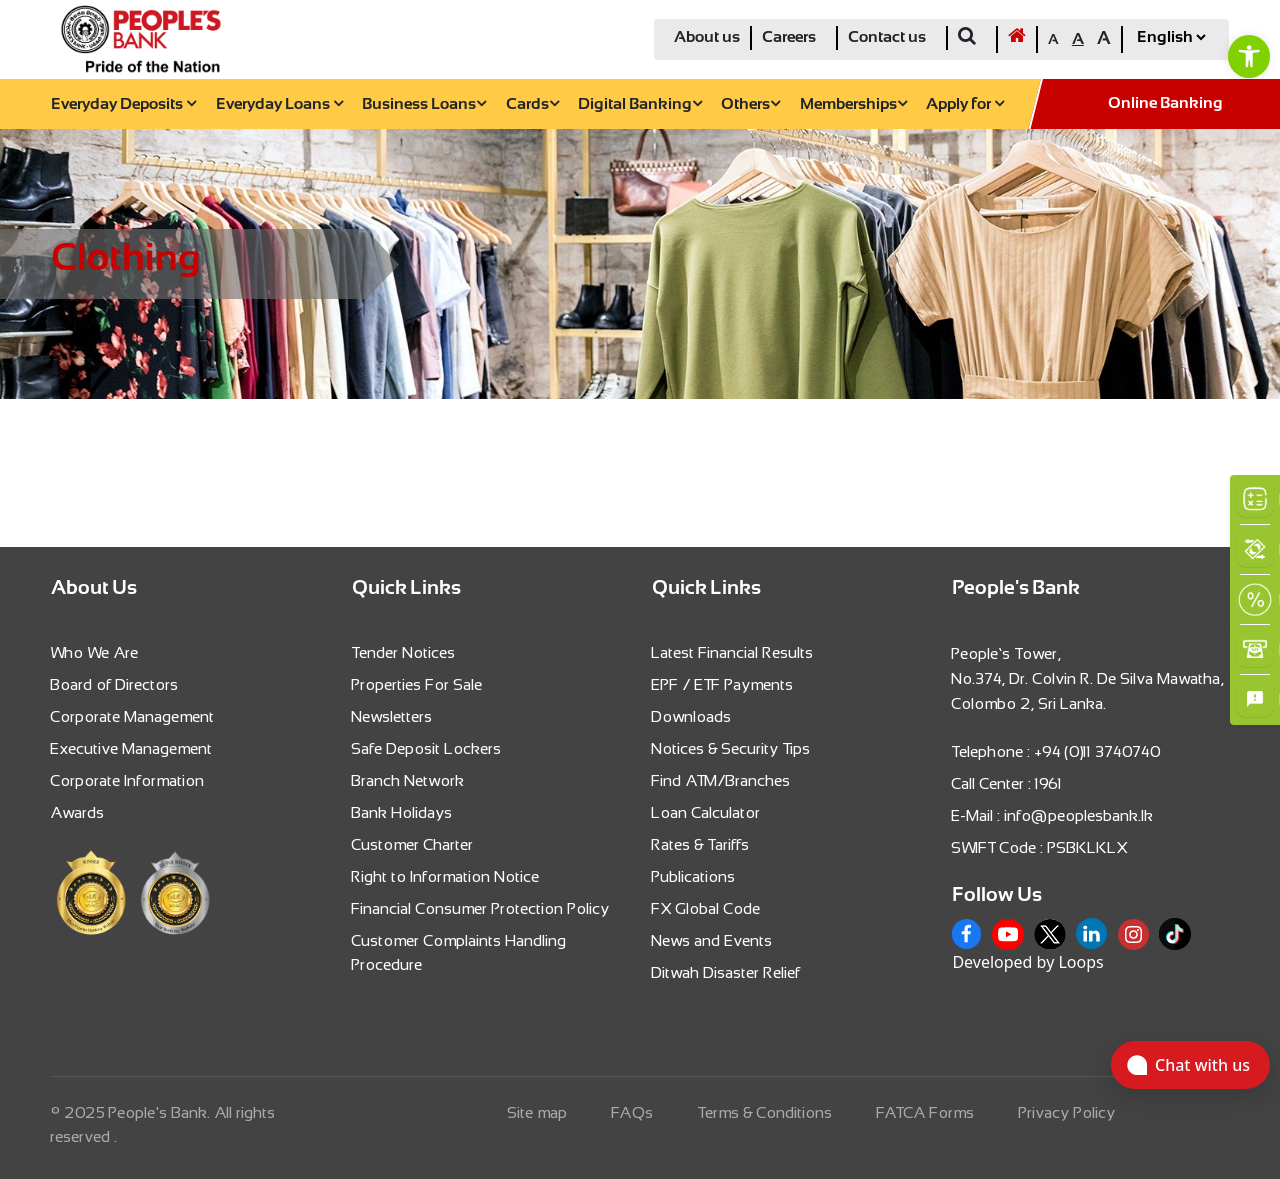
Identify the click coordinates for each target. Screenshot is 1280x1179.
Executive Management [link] (132, 748)
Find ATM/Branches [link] (721, 780)
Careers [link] (789, 37)
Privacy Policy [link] (1067, 1112)
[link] (1249, 56)
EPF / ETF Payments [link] (723, 684)
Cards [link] (532, 104)
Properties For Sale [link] (417, 684)
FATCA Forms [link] (926, 1112)
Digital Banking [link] (640, 104)
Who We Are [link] (95, 652)
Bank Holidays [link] (402, 812)
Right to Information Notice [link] (446, 876)
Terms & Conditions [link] (765, 1112)
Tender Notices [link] (404, 652)
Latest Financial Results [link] (733, 652)
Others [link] (750, 104)
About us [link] (707, 37)
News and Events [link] (712, 940)
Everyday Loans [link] (279, 104)
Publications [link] (694, 876)
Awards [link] (78, 812)
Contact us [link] (887, 37)
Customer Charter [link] (413, 844)
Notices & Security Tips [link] (731, 748)
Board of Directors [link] (115, 684)
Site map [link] (538, 1112)
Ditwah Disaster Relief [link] (726, 972)
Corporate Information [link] (128, 780)
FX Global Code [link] (706, 908)
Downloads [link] (692, 716)
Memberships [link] (853, 104)
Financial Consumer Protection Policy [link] (481, 908)
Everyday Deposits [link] (123, 104)
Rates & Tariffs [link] (701, 844)
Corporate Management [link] (133, 716)
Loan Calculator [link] (706, 812)
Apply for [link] (965, 104)
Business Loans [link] (424, 104)
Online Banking (1165, 103)
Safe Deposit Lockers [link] (427, 748)
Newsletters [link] (392, 716)
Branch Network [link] (408, 780)
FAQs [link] (633, 1112)
